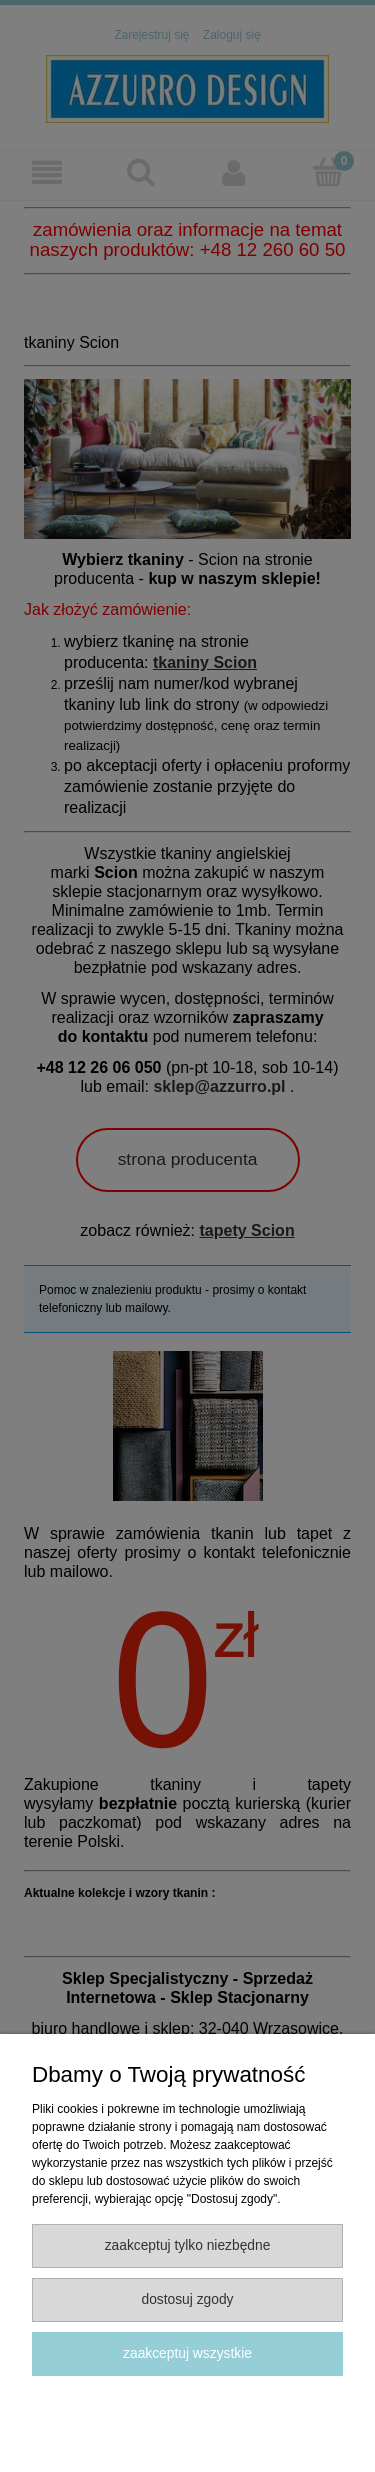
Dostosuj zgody (187, 2299)
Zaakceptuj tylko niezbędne (188, 2245)
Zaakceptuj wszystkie (187, 2353)
